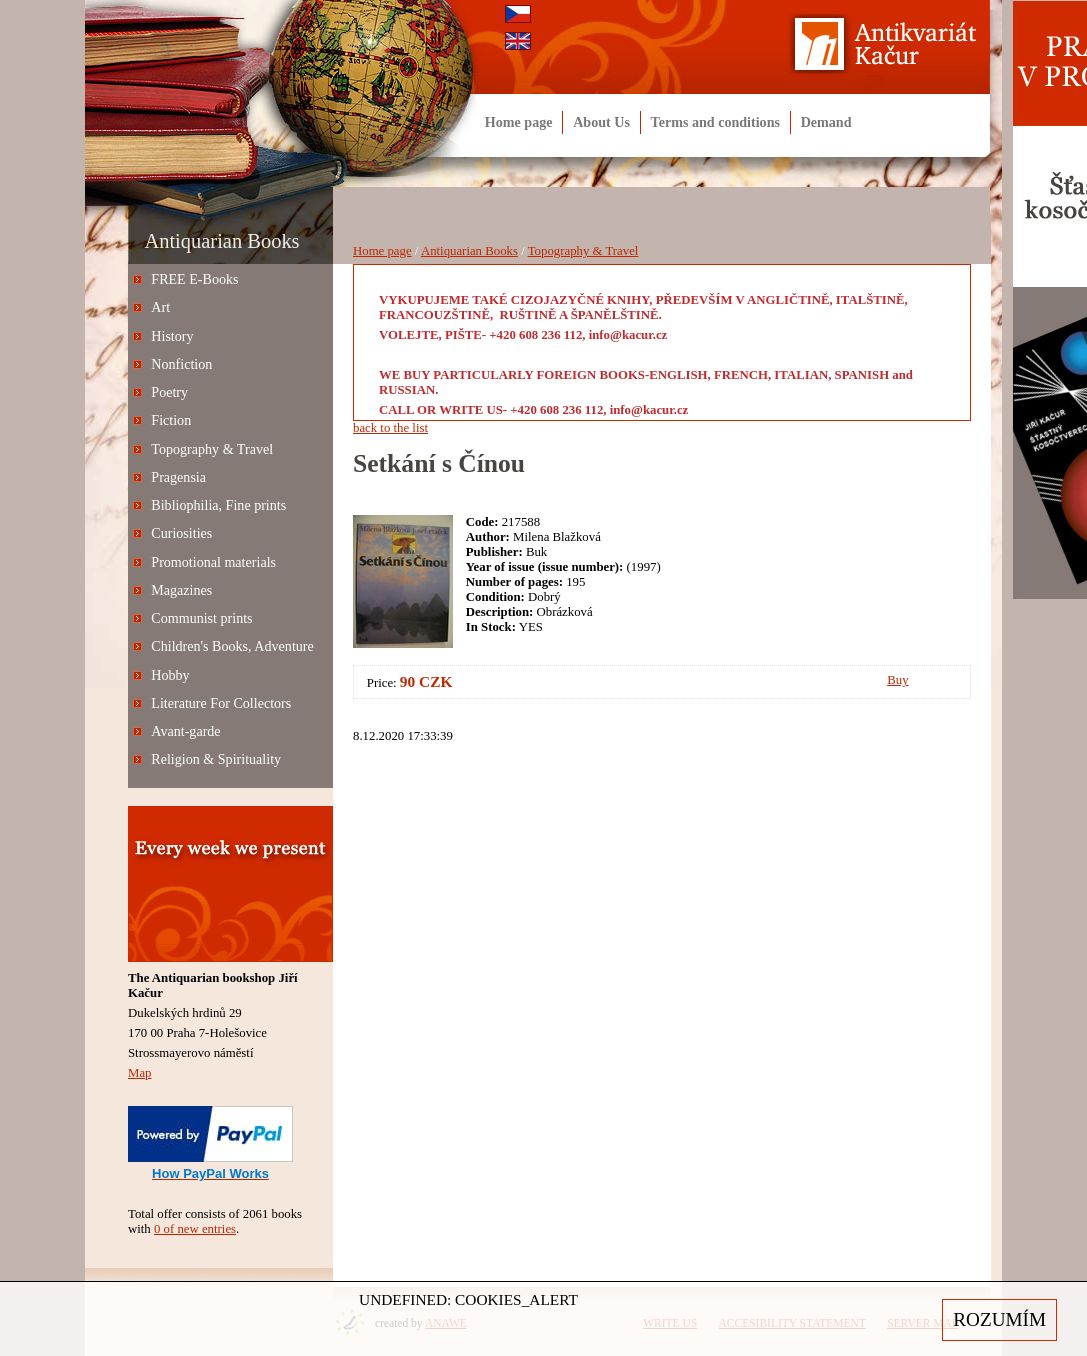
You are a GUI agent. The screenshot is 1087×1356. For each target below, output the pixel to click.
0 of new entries (195, 1229)
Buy (897, 680)
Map (139, 1073)
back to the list (390, 428)
